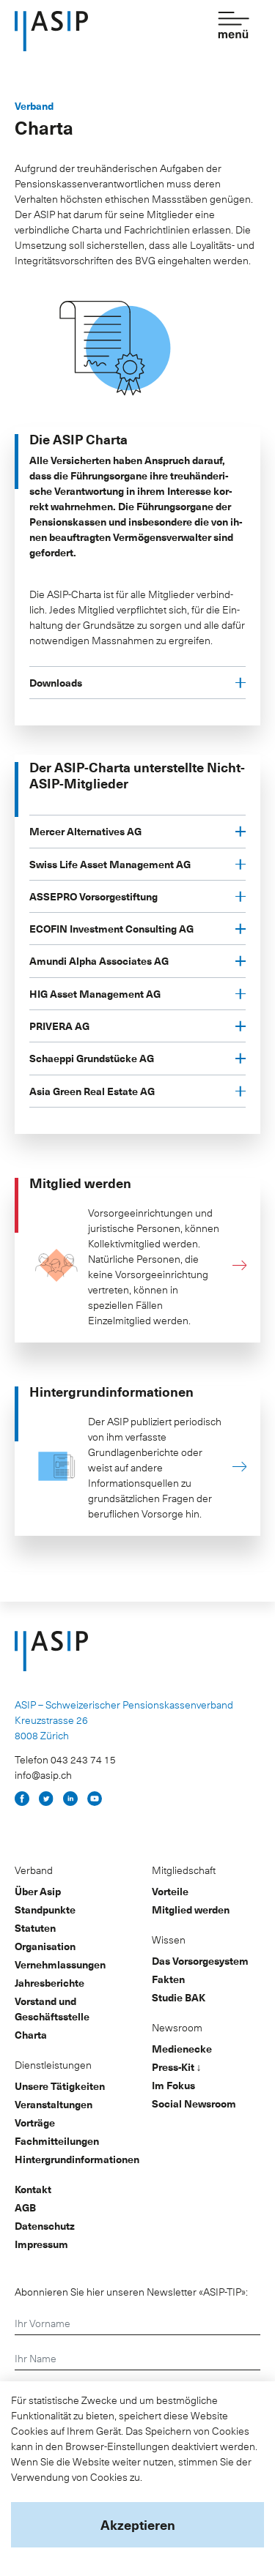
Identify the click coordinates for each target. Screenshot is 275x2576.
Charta (31, 2034)
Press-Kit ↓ (177, 2067)
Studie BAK (178, 1997)
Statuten (35, 1927)
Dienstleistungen (53, 2064)
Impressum (41, 2244)
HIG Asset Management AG (95, 993)
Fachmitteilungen (57, 2140)
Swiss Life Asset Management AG (110, 864)
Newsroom (177, 2027)
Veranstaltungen (53, 2104)
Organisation (45, 1946)
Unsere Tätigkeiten (60, 2086)
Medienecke (182, 2048)
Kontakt (33, 2189)
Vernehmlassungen (60, 1964)
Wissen (169, 1939)
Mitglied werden (191, 1909)
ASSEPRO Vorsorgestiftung (93, 896)
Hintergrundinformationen (77, 2159)
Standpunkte (45, 1909)
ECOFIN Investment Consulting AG (111, 928)
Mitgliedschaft (184, 1870)
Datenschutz (45, 2225)
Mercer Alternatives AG (85, 831)
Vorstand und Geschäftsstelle (52, 2008)
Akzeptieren (137, 2524)
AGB (25, 2207)
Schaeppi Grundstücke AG (91, 1058)
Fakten (168, 1979)
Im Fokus (173, 2085)
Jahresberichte (49, 1982)
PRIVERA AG (59, 1026)
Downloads (55, 682)
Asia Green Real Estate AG (92, 1091)
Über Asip (38, 1891)
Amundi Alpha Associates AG (99, 960)
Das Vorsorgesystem (200, 1960)
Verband (34, 1870)
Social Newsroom (194, 2103)
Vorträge (35, 2122)
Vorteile (170, 1891)
